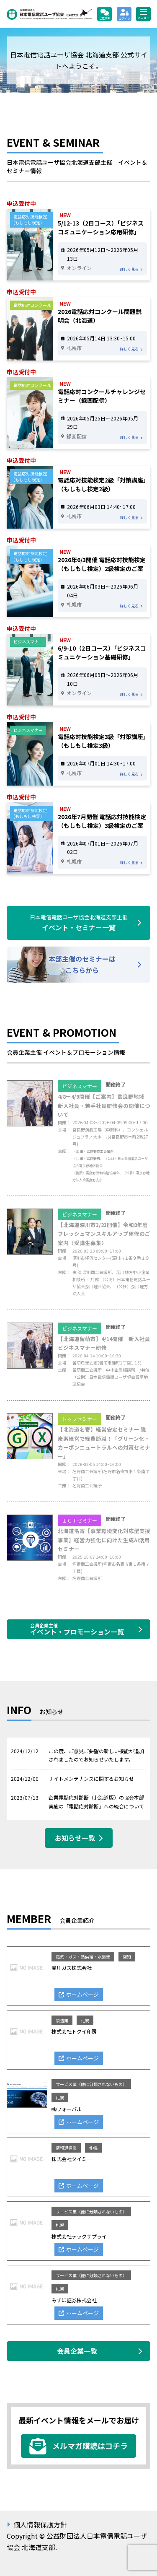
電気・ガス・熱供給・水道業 (83, 1956)
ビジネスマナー (79, 1086)
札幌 (85, 2020)
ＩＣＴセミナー (79, 1520)
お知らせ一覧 (75, 1838)
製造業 (62, 2020)
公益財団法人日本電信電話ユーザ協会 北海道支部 (49, 14)
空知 (127, 1956)
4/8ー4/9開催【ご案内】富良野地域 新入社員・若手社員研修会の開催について (104, 1105)
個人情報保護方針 (40, 2524)
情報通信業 (66, 2148)
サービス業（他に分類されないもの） (91, 2084)
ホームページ (82, 1994)
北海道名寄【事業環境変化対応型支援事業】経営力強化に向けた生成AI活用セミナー (104, 1540)
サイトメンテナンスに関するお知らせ (91, 1778)
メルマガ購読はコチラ (90, 2445)
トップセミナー (79, 1418)
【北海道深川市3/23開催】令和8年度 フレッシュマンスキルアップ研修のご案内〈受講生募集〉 (104, 1234)
